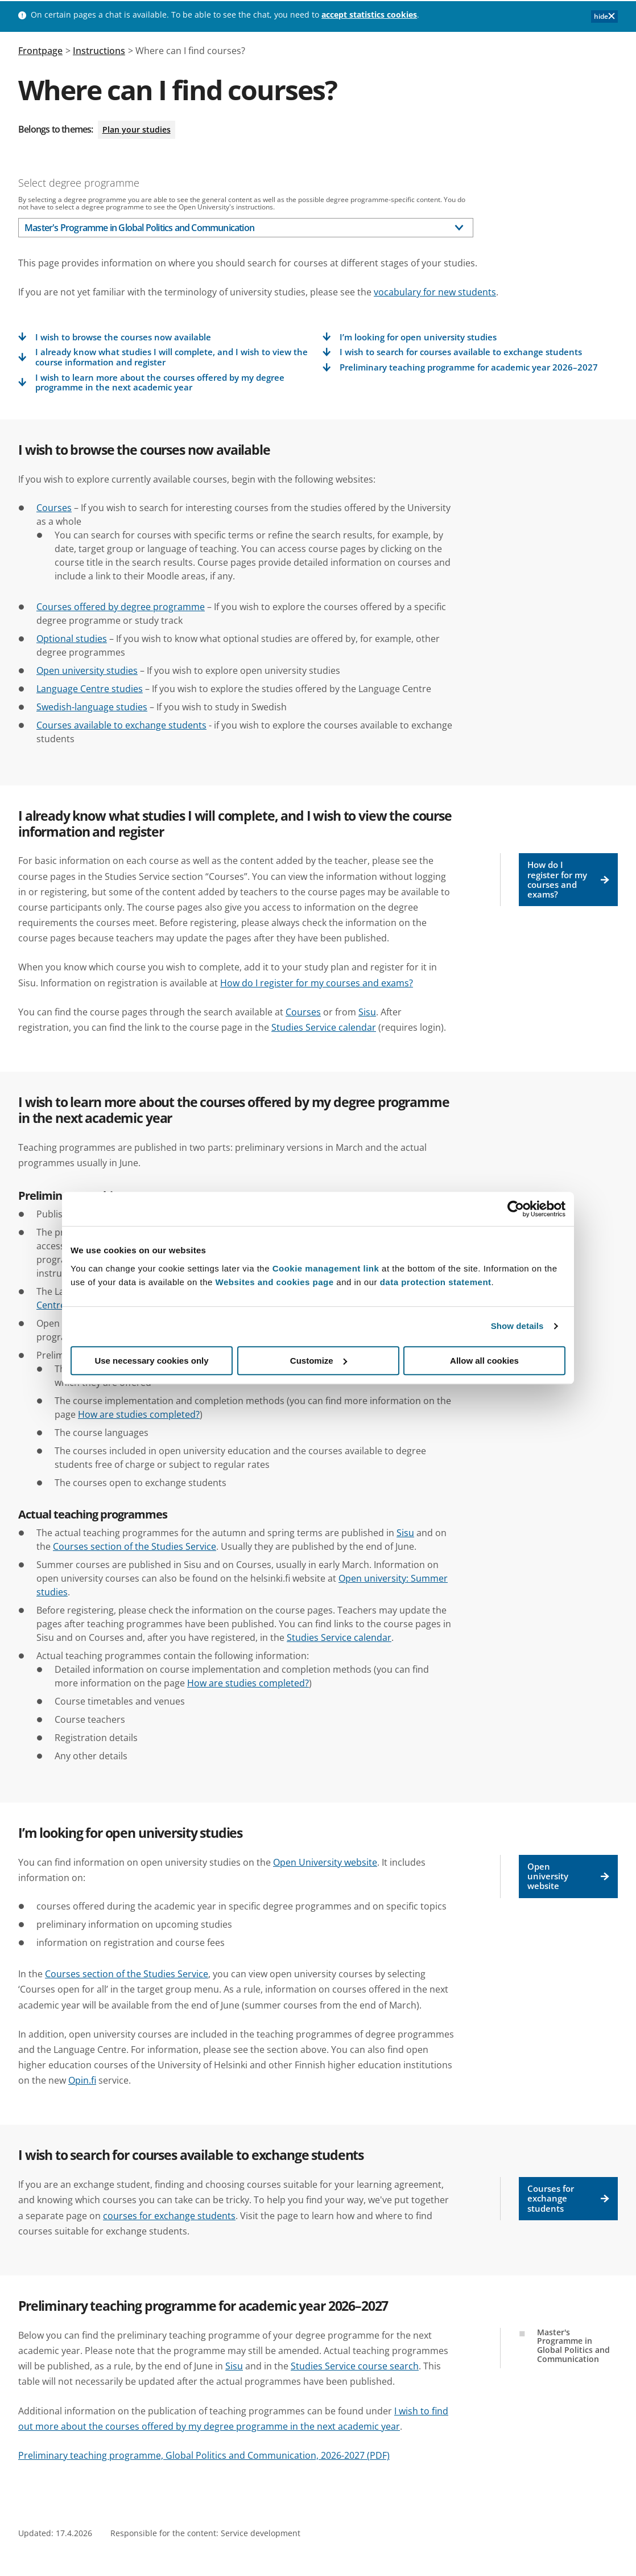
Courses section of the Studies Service (134, 1546)
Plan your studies (136, 129)
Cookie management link (325, 1268)
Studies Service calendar (323, 1027)
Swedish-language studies (91, 707)
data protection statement (436, 1282)
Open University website (325, 1862)
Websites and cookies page (275, 1282)
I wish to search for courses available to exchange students (461, 352)
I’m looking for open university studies (418, 337)
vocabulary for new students (435, 292)
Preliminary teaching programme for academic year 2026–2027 (469, 367)
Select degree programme (78, 183)
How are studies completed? (139, 1414)
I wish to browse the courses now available (123, 337)
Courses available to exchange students (121, 725)
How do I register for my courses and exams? (568, 879)
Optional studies (71, 638)
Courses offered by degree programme (120, 606)
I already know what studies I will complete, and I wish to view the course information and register (171, 357)
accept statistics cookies (369, 14)
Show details (517, 1326)
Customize (318, 1360)
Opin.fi (82, 2080)
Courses (54, 507)
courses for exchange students (169, 2215)
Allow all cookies (484, 1360)
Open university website (568, 1876)
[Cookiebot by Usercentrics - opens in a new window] (515, 1208)
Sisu (367, 1012)
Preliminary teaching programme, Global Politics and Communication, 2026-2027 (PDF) (204, 2455)
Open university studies (87, 670)
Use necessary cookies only (151, 1360)
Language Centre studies (89, 688)
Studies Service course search (355, 2366)
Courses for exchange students (568, 2198)
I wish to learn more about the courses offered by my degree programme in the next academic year (159, 383)
